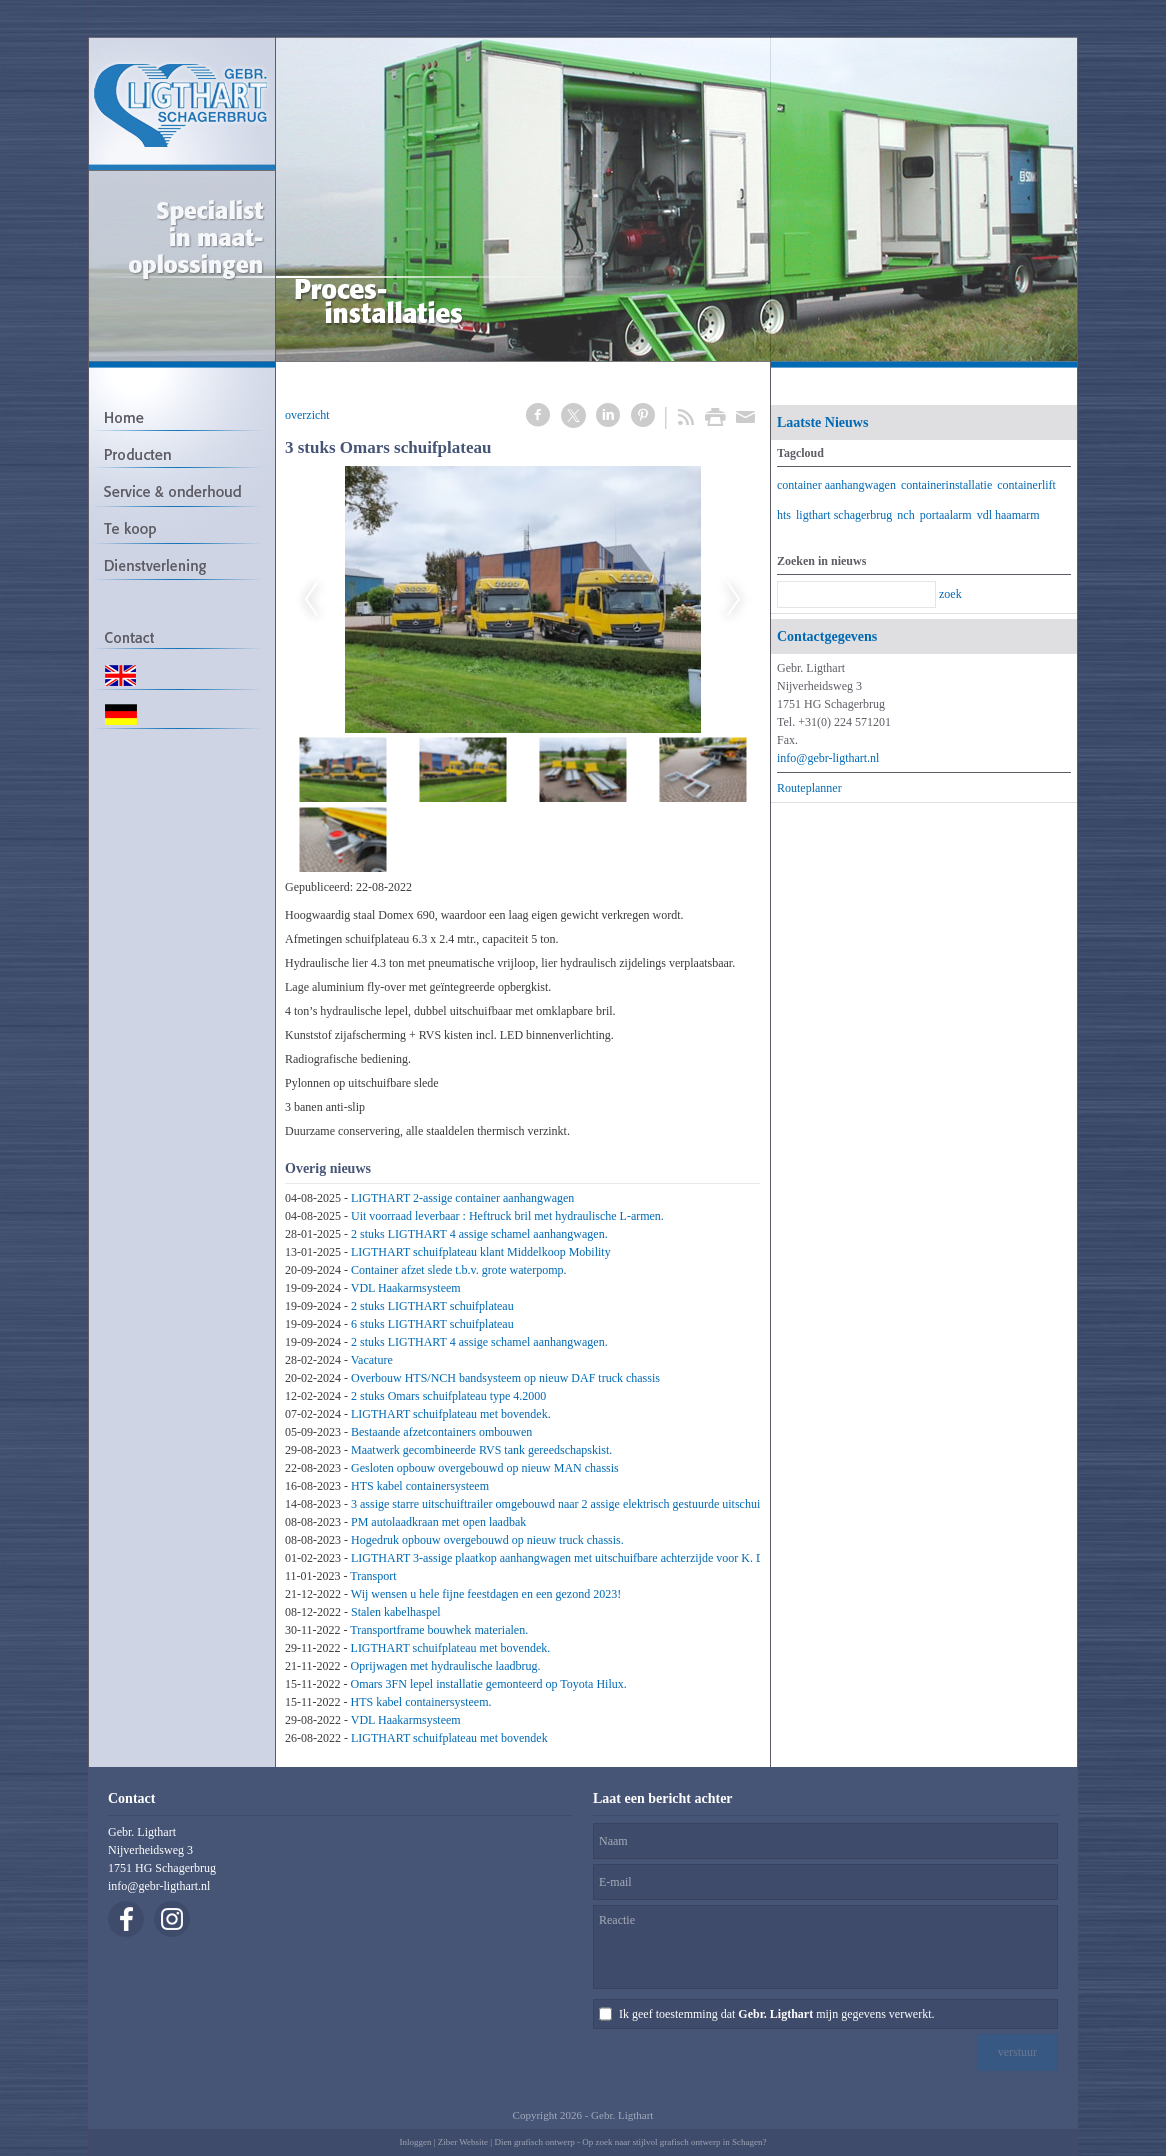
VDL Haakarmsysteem (406, 1288)
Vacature (372, 1360)
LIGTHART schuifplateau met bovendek (449, 1738)
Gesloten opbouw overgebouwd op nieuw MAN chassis (485, 1468)
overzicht (307, 415)
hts (784, 515)
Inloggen (415, 2142)
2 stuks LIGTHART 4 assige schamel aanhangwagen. (479, 1234)
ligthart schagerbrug (844, 515)
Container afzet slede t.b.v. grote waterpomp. (458, 1270)
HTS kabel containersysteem (420, 1486)
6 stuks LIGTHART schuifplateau (432, 1324)
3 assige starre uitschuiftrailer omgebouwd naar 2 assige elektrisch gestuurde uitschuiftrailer (572, 1504)
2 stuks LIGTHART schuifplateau (432, 1306)
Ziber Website (463, 2142)
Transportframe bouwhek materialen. (439, 1630)
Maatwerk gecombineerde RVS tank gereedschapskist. (481, 1450)
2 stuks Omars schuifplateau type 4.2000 (448, 1396)
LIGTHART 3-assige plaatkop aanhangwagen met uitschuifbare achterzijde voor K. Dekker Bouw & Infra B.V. (618, 1558)
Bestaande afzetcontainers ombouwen (441, 1432)
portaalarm (946, 515)
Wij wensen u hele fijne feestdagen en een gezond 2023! (486, 1594)
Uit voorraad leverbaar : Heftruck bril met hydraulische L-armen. (507, 1216)
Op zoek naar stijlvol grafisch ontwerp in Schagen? (674, 2142)
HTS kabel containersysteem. (421, 1702)
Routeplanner (809, 788)
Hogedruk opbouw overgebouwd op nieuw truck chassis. (487, 1540)
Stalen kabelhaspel (396, 1612)
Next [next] (734, 600)
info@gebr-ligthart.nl (828, 758)
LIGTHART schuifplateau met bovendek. (451, 1414)
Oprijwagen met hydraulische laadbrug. (446, 1666)
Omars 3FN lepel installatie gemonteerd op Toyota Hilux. (489, 1684)
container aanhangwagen (836, 485)
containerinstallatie (946, 485)
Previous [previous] (311, 600)
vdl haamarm (1008, 515)
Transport (373, 1576)
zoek (950, 594)
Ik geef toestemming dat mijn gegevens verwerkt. (776, 2014)
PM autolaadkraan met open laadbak (438, 1522)
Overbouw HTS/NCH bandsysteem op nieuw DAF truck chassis (505, 1378)
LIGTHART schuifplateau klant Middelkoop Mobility (481, 1252)
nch (905, 515)
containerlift (1026, 485)
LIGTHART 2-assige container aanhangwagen (462, 1198)
